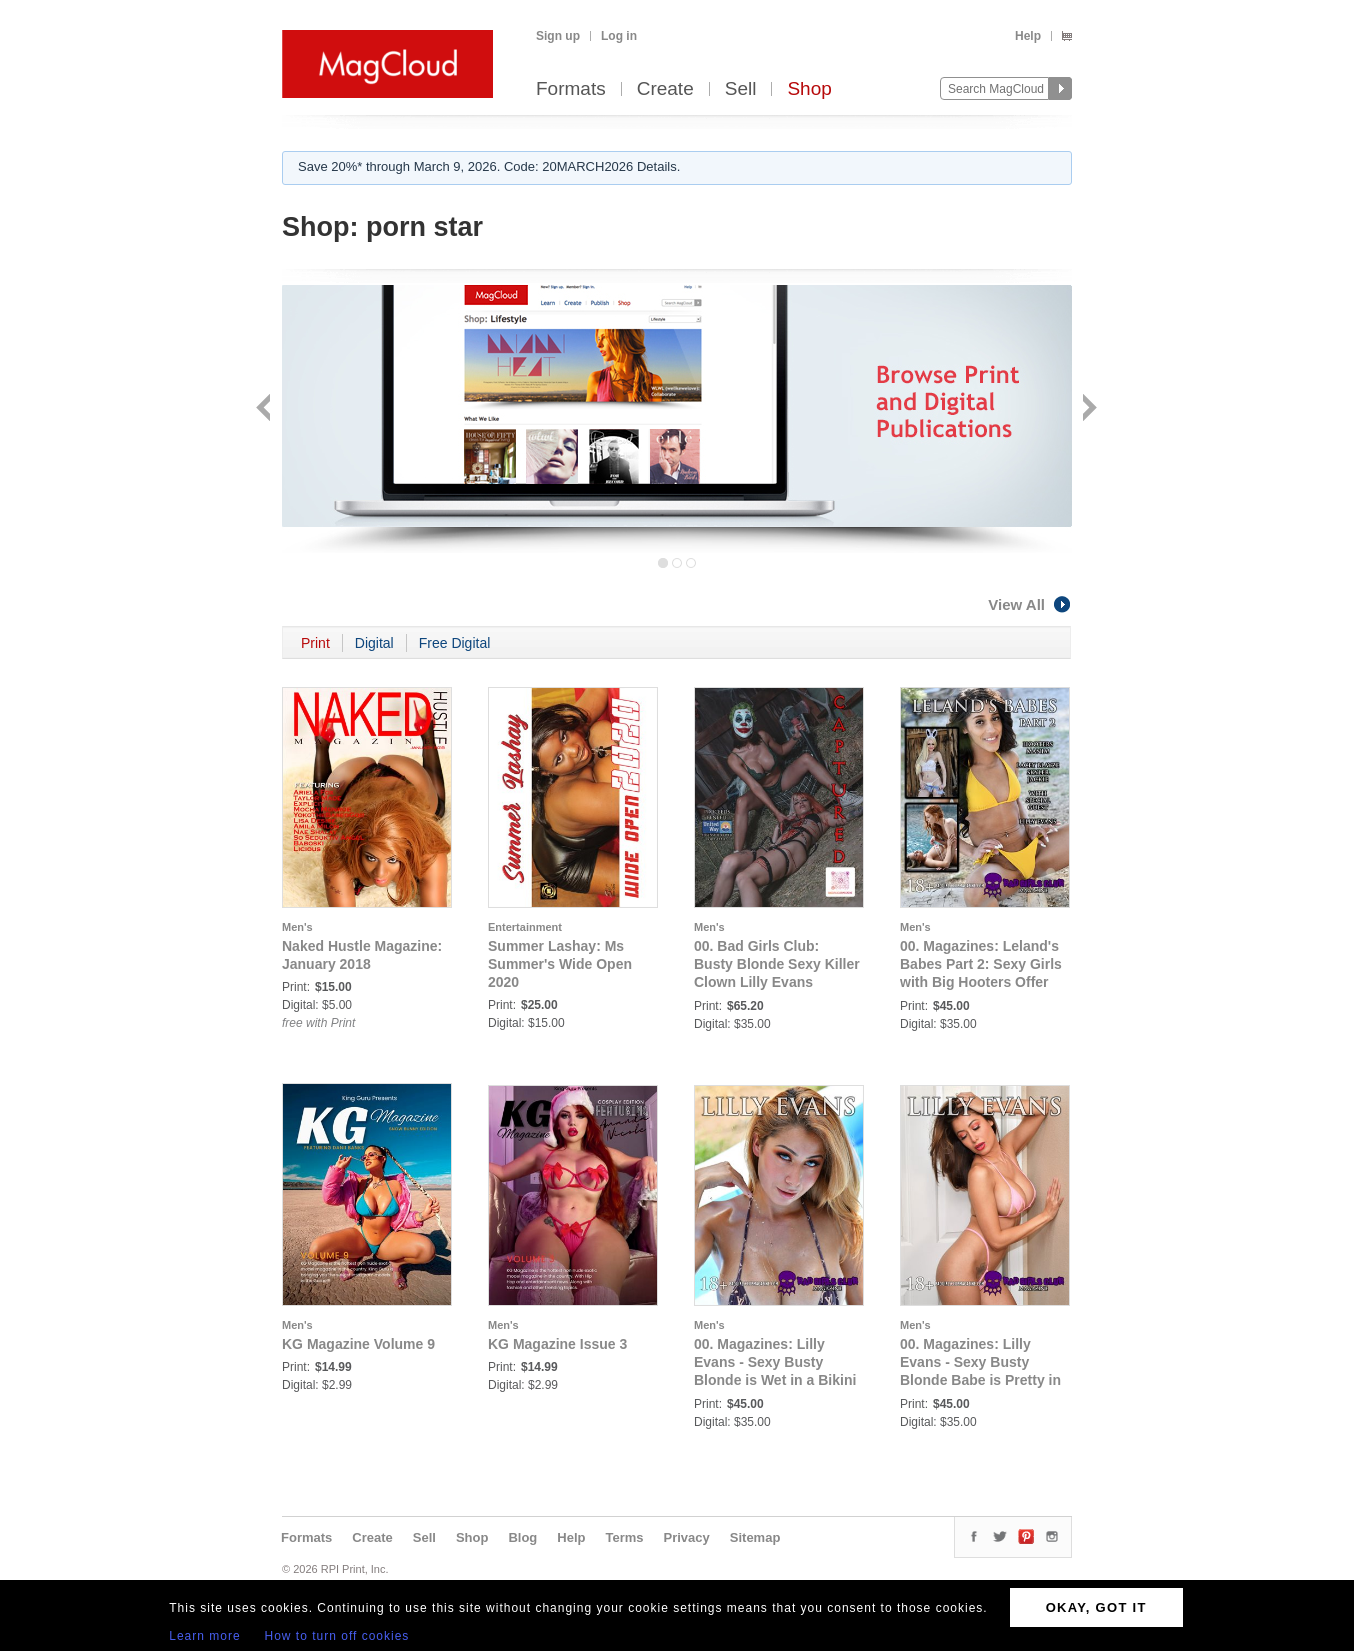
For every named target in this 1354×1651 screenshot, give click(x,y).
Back (265, 409)
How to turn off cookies (337, 1636)
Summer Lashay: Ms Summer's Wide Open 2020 (560, 964)
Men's (297, 927)
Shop (809, 89)
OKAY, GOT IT (1096, 1607)
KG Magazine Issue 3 (557, 1344)
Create (665, 89)
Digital (374, 643)
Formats (571, 89)
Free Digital (455, 643)
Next (1087, 409)
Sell (741, 89)
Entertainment (525, 927)
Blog (522, 1537)
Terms (624, 1537)
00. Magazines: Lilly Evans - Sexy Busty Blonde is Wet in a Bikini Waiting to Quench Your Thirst (775, 1380)
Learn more (204, 1636)
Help (1028, 36)
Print (315, 643)
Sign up (558, 36)
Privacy (687, 1537)
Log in (619, 36)
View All (1030, 604)
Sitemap (755, 1537)
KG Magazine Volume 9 (358, 1344)
